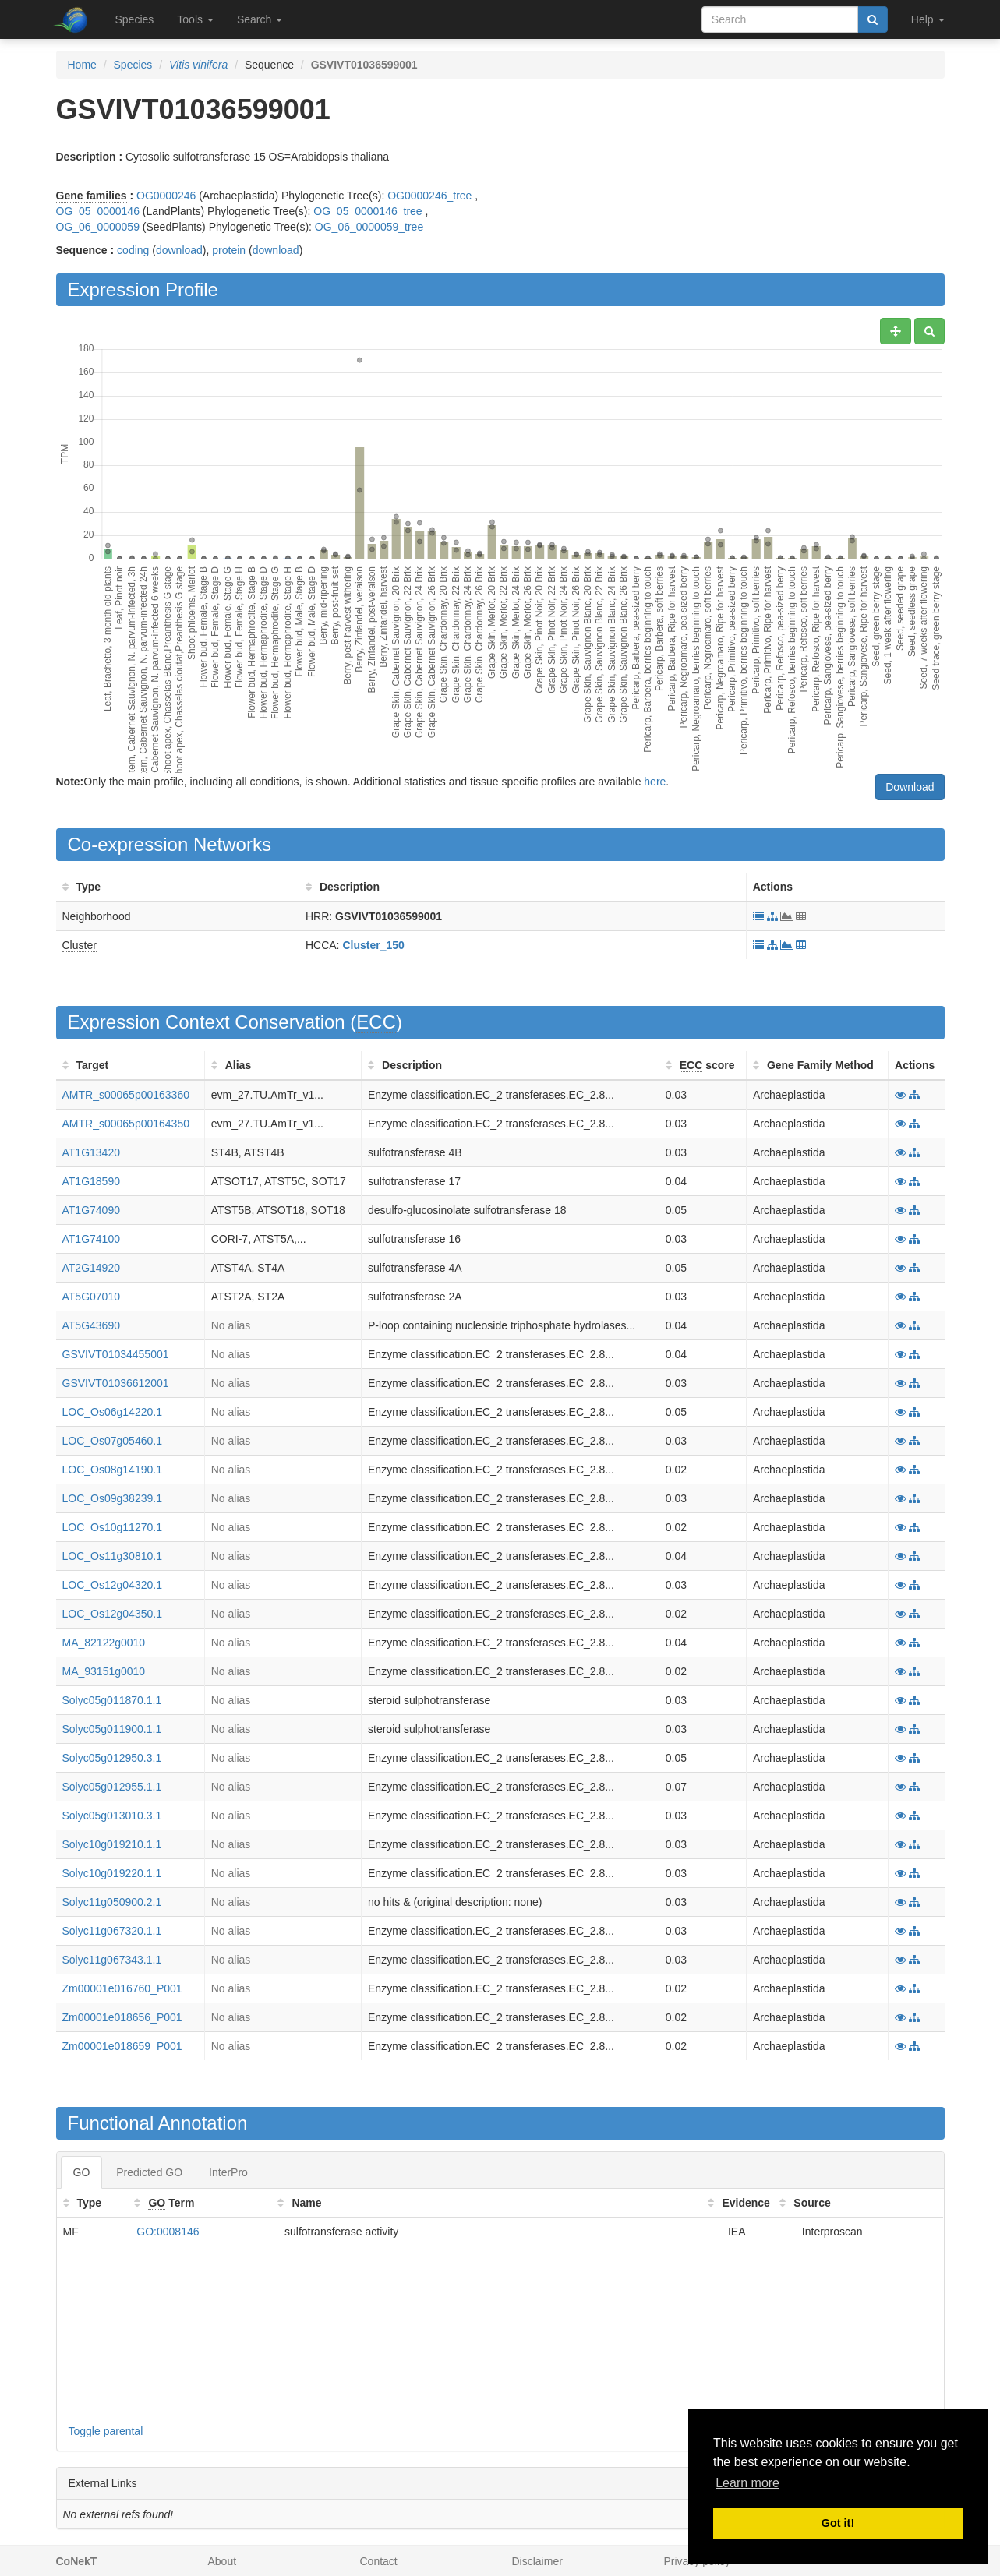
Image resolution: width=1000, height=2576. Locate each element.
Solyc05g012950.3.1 (112, 1758)
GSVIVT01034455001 (115, 1354)
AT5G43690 (91, 1325)
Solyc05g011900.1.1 (112, 1729)
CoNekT (76, 2561)
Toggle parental (106, 2431)
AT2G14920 (91, 1268)
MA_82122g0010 (104, 1642)
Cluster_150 (373, 945)
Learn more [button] (747, 2483)
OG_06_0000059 (98, 227)
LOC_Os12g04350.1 (112, 1613)
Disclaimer (537, 2561)
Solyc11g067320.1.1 (112, 1931)
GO (81, 2172)
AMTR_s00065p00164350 (125, 1123)
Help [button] (928, 19)
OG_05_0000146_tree (367, 211)
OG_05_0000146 (98, 211)
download (179, 250)
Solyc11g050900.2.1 (112, 1902)
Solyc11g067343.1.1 (112, 1959)
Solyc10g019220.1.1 (112, 1873)
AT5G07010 (91, 1296)
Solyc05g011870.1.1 (112, 1700)
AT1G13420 (91, 1152)
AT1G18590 (91, 1181)
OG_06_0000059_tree (369, 227)
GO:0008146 (167, 2231)
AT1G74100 (91, 1239)
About (222, 2561)
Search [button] (259, 19)
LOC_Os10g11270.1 (112, 1527)
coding (133, 250)
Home (82, 64)
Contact (379, 2561)
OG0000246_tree (429, 195)
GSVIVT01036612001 (115, 1383)
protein (229, 250)
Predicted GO (149, 2172)
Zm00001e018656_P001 (122, 2017)
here (655, 781)
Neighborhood (96, 916)
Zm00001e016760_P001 (122, 1988)
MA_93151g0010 (104, 1671)
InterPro (228, 2172)
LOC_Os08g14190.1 (112, 1469)
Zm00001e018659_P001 (122, 2046)
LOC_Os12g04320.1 (112, 1585)
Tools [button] (195, 19)
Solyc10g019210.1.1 (112, 1844)
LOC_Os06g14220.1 (112, 1412)
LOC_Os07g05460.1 (112, 1440)
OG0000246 (166, 195)
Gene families (91, 195)
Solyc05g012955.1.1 (112, 1786)
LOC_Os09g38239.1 (112, 1498)
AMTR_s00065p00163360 (125, 1095)
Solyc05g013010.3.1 (112, 1815)
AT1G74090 (91, 1210)
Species (134, 19)
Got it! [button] (838, 2523)
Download (909, 787)
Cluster (79, 945)
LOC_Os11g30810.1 (112, 1556)
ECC (376, 1021)
